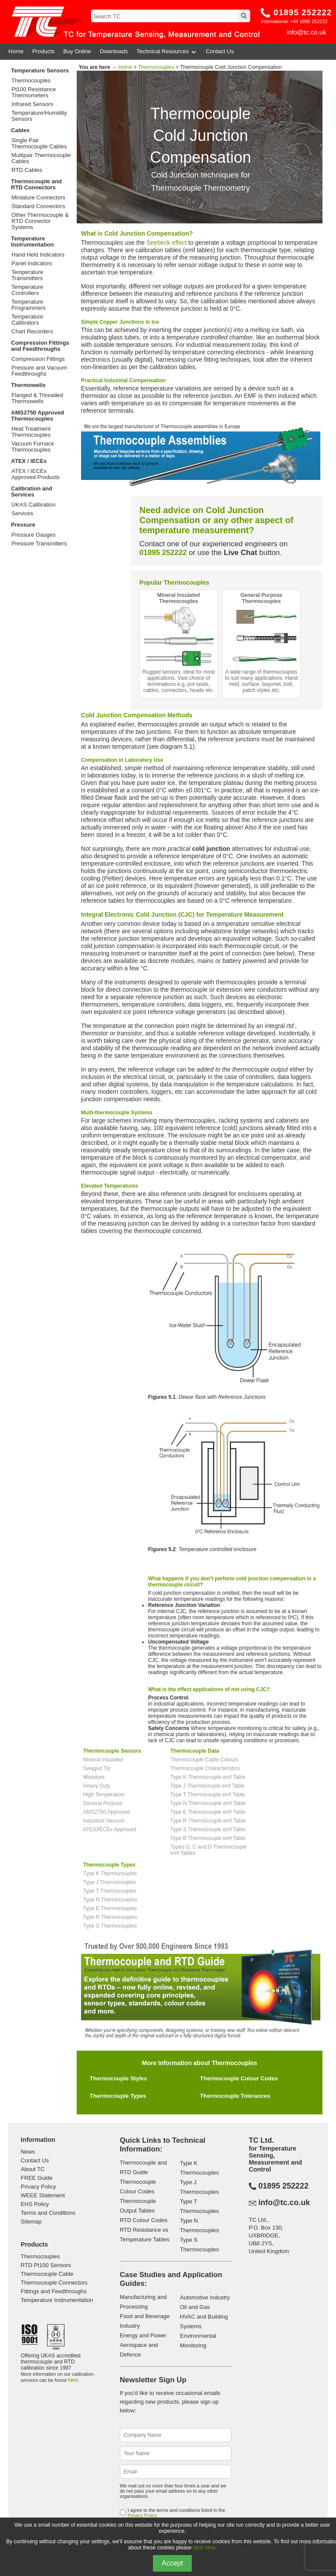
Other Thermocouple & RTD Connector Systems (39, 221)
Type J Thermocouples (109, 1882)
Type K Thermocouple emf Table (207, 1777)
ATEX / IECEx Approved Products (35, 474)
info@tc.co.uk (306, 32)
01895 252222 (303, 12)
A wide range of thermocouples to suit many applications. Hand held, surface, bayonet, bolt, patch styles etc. (261, 642)
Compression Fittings (37, 359)
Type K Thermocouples (110, 1873)
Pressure (23, 524)
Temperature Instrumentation (32, 241)
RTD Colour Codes (144, 2220)
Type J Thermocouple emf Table (207, 1786)
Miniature (94, 1777)
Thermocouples (31, 81)
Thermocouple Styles (118, 2078)
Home (16, 51)
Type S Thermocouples (110, 1926)
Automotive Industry (205, 2297)
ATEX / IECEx (29, 461)
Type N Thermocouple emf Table (208, 1803)
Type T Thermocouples (109, 1891)
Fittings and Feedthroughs (54, 2291)
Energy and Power (143, 2335)
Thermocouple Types (118, 2096)
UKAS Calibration (33, 505)
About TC (33, 2169)
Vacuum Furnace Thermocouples (32, 447)
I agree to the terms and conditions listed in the (176, 2512)
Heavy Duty (96, 1786)
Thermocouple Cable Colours (204, 1760)
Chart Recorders (32, 332)
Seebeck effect (166, 242)
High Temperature (104, 1795)
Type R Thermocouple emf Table (208, 1821)
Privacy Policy (38, 2186)
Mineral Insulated (103, 1760)
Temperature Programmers (28, 305)
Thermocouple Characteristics (205, 1768)
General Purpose (103, 1803)
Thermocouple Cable (47, 2274)
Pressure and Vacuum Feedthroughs (39, 371)
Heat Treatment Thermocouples (31, 432)
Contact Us (220, 51)
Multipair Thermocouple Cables (41, 158)
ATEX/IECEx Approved (109, 1829)
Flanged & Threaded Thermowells (37, 398)
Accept (172, 2563)
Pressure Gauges (33, 535)
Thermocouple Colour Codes (239, 2078)
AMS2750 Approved (106, 1812)
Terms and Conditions (48, 2212)
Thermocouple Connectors (54, 2282)
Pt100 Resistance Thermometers (33, 92)
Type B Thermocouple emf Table (207, 1838)
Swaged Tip (97, 1768)
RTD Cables (26, 170)
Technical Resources (166, 51)
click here (204, 2548)
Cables (20, 130)
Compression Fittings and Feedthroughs (40, 345)
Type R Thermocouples (110, 1917)
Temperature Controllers (27, 290)
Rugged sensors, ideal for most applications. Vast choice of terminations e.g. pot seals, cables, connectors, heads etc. (178, 642)
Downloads (114, 51)
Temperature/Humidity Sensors (39, 116)
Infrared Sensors (32, 104)
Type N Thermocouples (110, 1900)
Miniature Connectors (38, 198)
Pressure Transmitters (39, 544)
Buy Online (77, 51)
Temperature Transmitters (27, 275)
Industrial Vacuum (104, 1821)
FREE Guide (37, 2178)
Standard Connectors (38, 206)
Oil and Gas (195, 2307)
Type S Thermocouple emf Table (207, 1829)
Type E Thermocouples (110, 1908)
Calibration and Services (31, 491)
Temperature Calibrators (27, 320)
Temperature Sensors (40, 70)
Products (43, 51)
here (73, 2380)
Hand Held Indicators (37, 255)
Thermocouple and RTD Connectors (36, 184)
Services (22, 513)
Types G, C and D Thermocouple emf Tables (208, 1850)
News (28, 2151)
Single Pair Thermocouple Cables (39, 143)
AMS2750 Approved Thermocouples (37, 415)
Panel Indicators (31, 263)
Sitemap (31, 2221)
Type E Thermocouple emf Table (207, 1812)
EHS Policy (35, 2204)
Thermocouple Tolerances (235, 2096)
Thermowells (28, 385)
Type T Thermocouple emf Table (207, 1795)
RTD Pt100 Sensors (46, 2265)
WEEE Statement (43, 2195)
